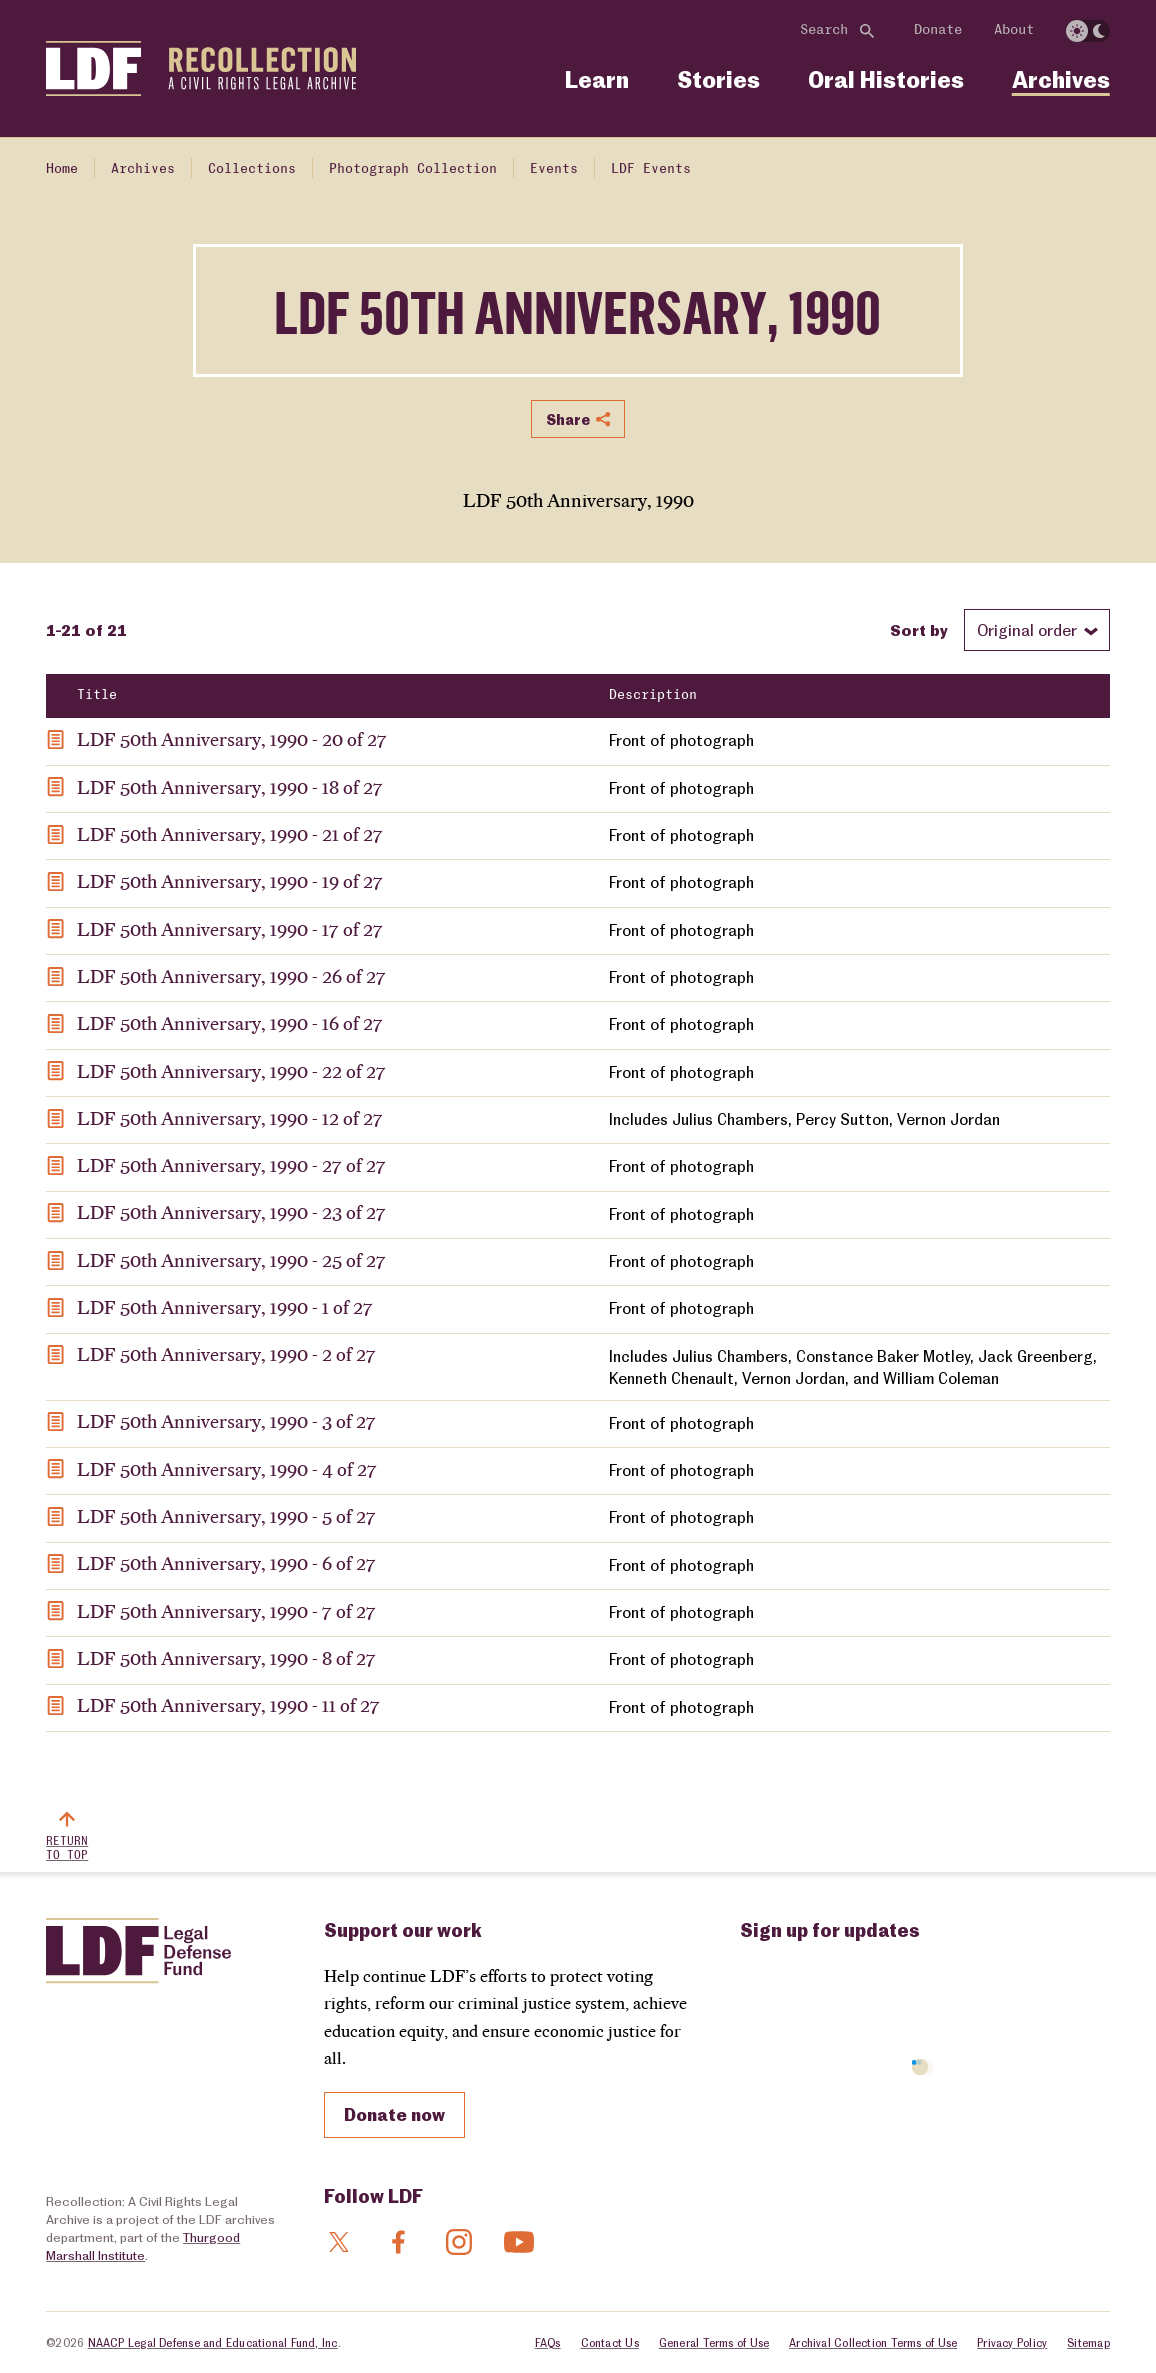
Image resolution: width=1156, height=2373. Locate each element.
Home (62, 169)
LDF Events (651, 169)
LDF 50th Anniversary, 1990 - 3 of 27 (226, 1421)
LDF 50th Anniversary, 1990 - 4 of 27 (227, 1469)
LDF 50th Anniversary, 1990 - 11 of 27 (228, 1705)
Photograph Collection (413, 169)
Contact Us (610, 2342)
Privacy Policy (1012, 2342)
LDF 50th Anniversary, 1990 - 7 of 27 (226, 1611)
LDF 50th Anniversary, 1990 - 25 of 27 (231, 1260)
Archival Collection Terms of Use (873, 2342)
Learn (597, 79)
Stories (718, 79)
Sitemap (1088, 2342)
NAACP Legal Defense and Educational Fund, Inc (213, 2342)
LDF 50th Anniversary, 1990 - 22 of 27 (231, 1071)
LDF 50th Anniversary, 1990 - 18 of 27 (230, 787)
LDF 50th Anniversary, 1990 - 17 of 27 (230, 929)
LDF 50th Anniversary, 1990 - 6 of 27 (226, 1563)
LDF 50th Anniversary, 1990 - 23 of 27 (231, 1212)
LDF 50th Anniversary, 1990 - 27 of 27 (231, 1165)
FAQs (548, 2342)
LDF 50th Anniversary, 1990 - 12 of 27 (230, 1118)
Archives (1061, 79)
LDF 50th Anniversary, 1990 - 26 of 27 (231, 976)
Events (554, 169)
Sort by (919, 629)
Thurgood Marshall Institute (143, 2246)
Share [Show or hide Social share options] (578, 419)
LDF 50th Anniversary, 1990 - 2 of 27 (226, 1354)
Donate (938, 30)
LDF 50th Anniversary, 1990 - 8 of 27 (226, 1658)
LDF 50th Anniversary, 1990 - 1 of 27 (225, 1307)
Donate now (394, 2114)
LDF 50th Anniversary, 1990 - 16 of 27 (230, 1023)
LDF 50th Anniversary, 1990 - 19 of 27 (230, 881)
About (1014, 30)
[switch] (1088, 31)
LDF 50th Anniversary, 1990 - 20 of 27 (232, 739)
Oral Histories (886, 79)
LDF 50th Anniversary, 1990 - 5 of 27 (226, 1516)
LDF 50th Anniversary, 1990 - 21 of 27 (230, 834)
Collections (252, 169)
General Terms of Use (714, 2342)
